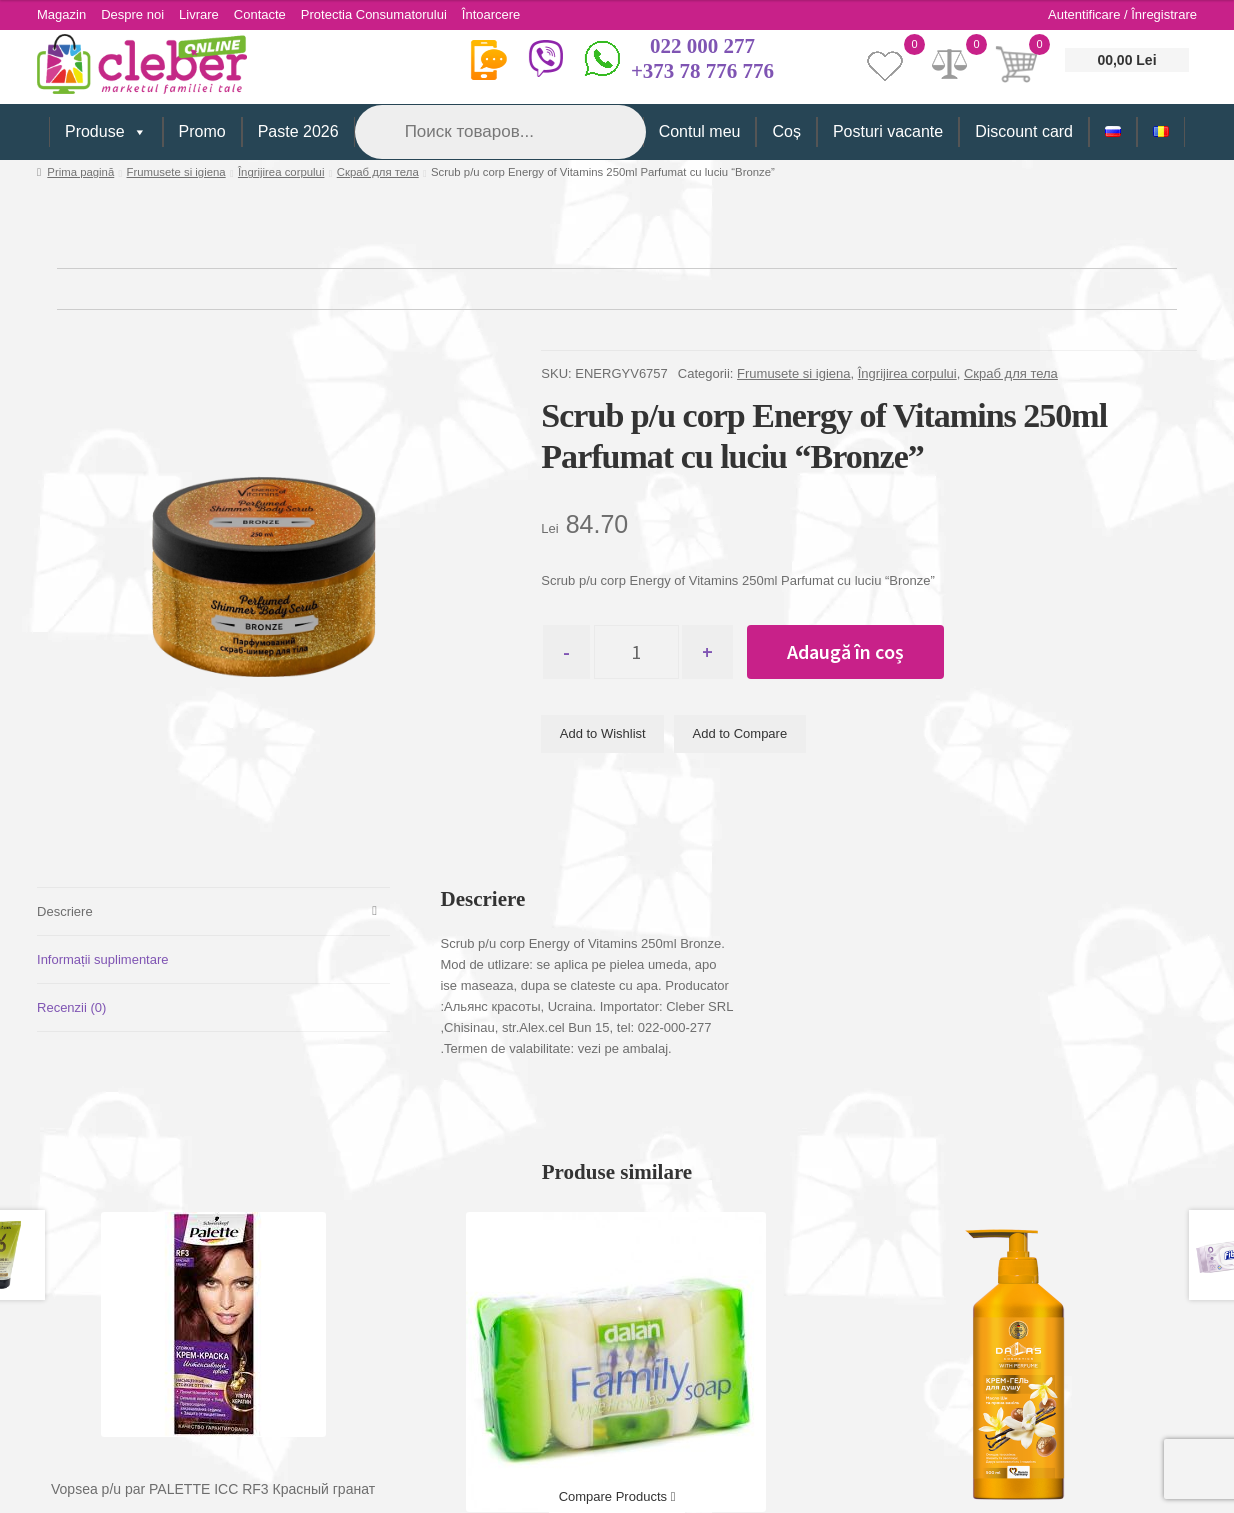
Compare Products (617, 1496)
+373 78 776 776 (702, 71)
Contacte (260, 14)
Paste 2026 (298, 131)
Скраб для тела (378, 172)
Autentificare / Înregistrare (1122, 14)
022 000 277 (702, 46)
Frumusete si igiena (176, 172)
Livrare (199, 14)
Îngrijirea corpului (281, 172)
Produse (106, 132)
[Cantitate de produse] (636, 652)
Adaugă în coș (845, 651)
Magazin (61, 14)
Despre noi (132, 14)
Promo (202, 131)
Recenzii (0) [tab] (71, 1007)
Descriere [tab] (65, 911)
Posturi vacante (888, 131)
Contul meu (700, 131)
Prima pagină (80, 172)
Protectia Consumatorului (374, 14)
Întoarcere (491, 14)
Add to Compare (740, 733)
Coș (786, 131)
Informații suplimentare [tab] (103, 959)
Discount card (1024, 131)
